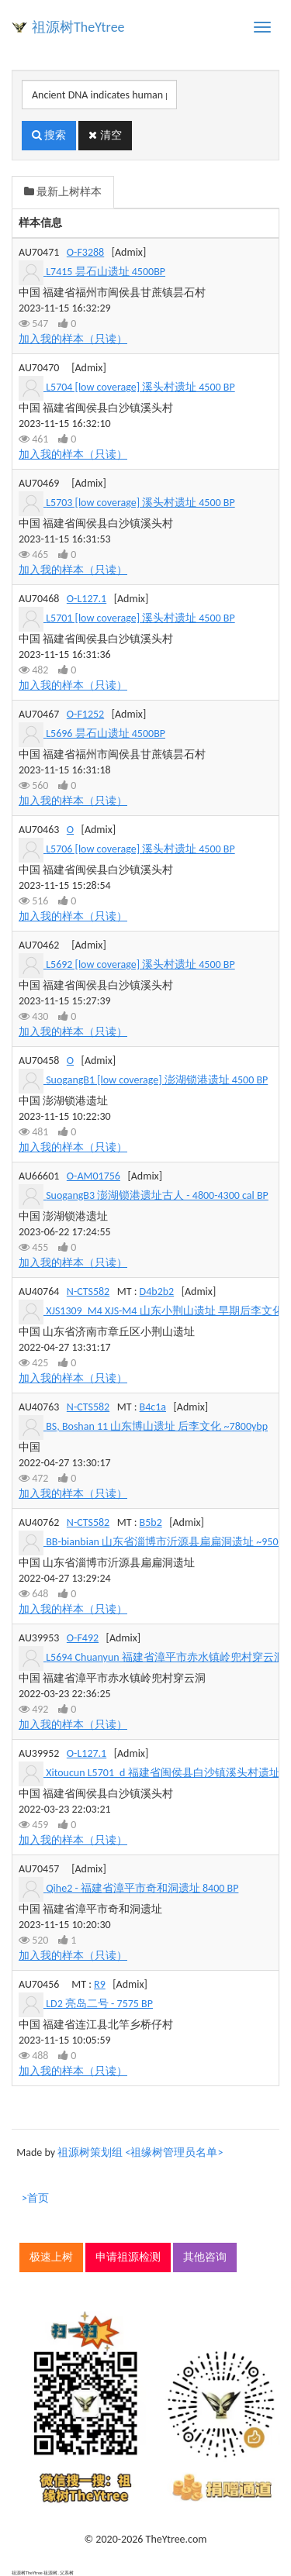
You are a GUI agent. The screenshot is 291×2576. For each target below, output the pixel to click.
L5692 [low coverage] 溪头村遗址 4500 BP (140, 964)
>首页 (35, 2198)
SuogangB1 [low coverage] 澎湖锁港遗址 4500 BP (157, 1080)
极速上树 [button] (51, 2257)
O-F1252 (85, 714)
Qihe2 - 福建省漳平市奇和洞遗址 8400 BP (142, 1888)
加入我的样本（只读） (73, 339)
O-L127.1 (86, 598)
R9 (100, 1984)
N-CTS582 (88, 1291)
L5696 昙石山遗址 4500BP (105, 733)
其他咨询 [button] (205, 2257)
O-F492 (83, 1637)
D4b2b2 (157, 1291)
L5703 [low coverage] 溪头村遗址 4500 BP (140, 502)
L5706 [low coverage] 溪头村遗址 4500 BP (140, 849)
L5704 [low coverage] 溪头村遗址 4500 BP (140, 387)
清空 (104, 135)
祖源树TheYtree (78, 27)
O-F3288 (85, 252)
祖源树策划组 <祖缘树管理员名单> (140, 2152)
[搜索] (99, 94)
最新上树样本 (63, 191)
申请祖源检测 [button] (128, 2257)
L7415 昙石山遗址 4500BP (105, 271)
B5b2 (151, 1522)
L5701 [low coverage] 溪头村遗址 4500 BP (140, 618)
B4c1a (153, 1407)
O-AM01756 (93, 1176)
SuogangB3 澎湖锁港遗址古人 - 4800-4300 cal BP (157, 1195)
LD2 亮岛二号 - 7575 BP (99, 2003)
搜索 (49, 135)
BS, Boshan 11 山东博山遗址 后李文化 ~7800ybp (157, 1426)
